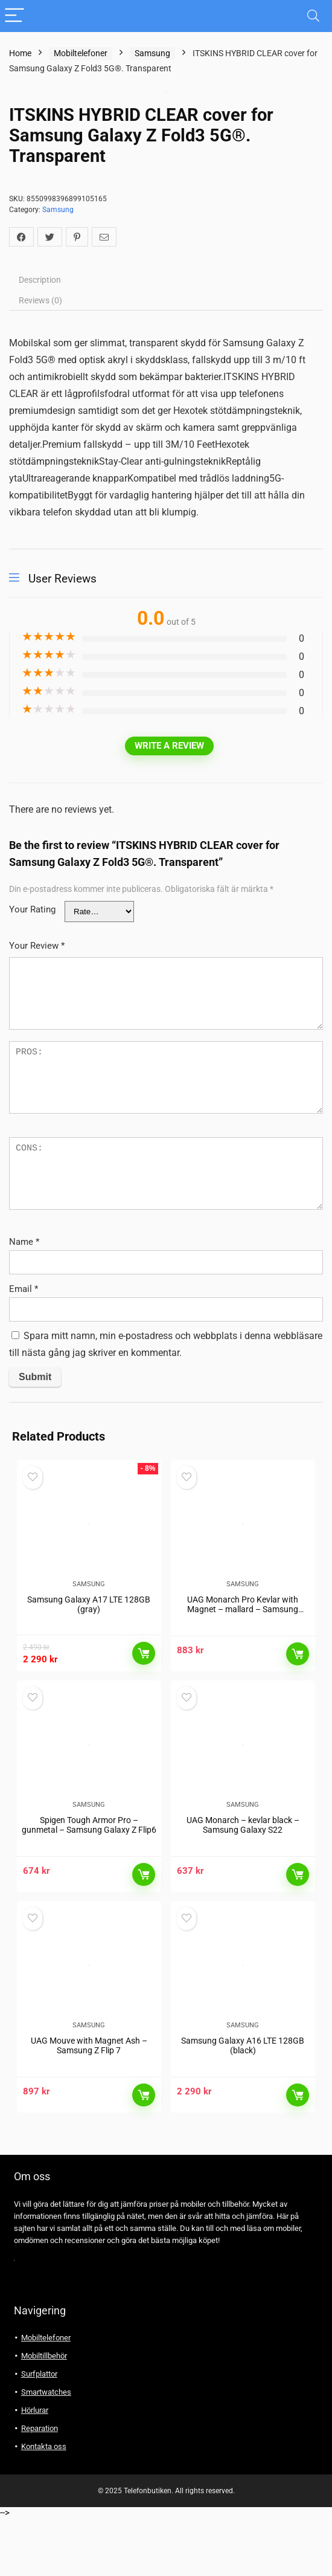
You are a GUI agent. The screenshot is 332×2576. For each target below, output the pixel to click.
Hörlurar (34, 2468)
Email (23, 1288)
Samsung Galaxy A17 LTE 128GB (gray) (88, 1623)
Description (40, 280)
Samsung (152, 53)
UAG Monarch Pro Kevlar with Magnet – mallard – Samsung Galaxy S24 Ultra (242, 1628)
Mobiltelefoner (80, 53)
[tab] (166, 280)
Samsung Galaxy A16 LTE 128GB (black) (242, 2103)
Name (24, 1241)
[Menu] (14, 16)
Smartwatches (46, 2450)
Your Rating (32, 909)
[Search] (313, 16)
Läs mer (143, 1672)
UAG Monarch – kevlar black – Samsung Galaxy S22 (243, 1863)
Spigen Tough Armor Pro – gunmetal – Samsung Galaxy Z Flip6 (89, 1863)
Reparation (39, 2486)
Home (20, 53)
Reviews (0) (40, 300)
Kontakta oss (43, 2504)
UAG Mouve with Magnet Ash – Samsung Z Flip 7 (89, 2103)
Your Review (37, 945)
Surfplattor (39, 2431)
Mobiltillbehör (44, 2413)
